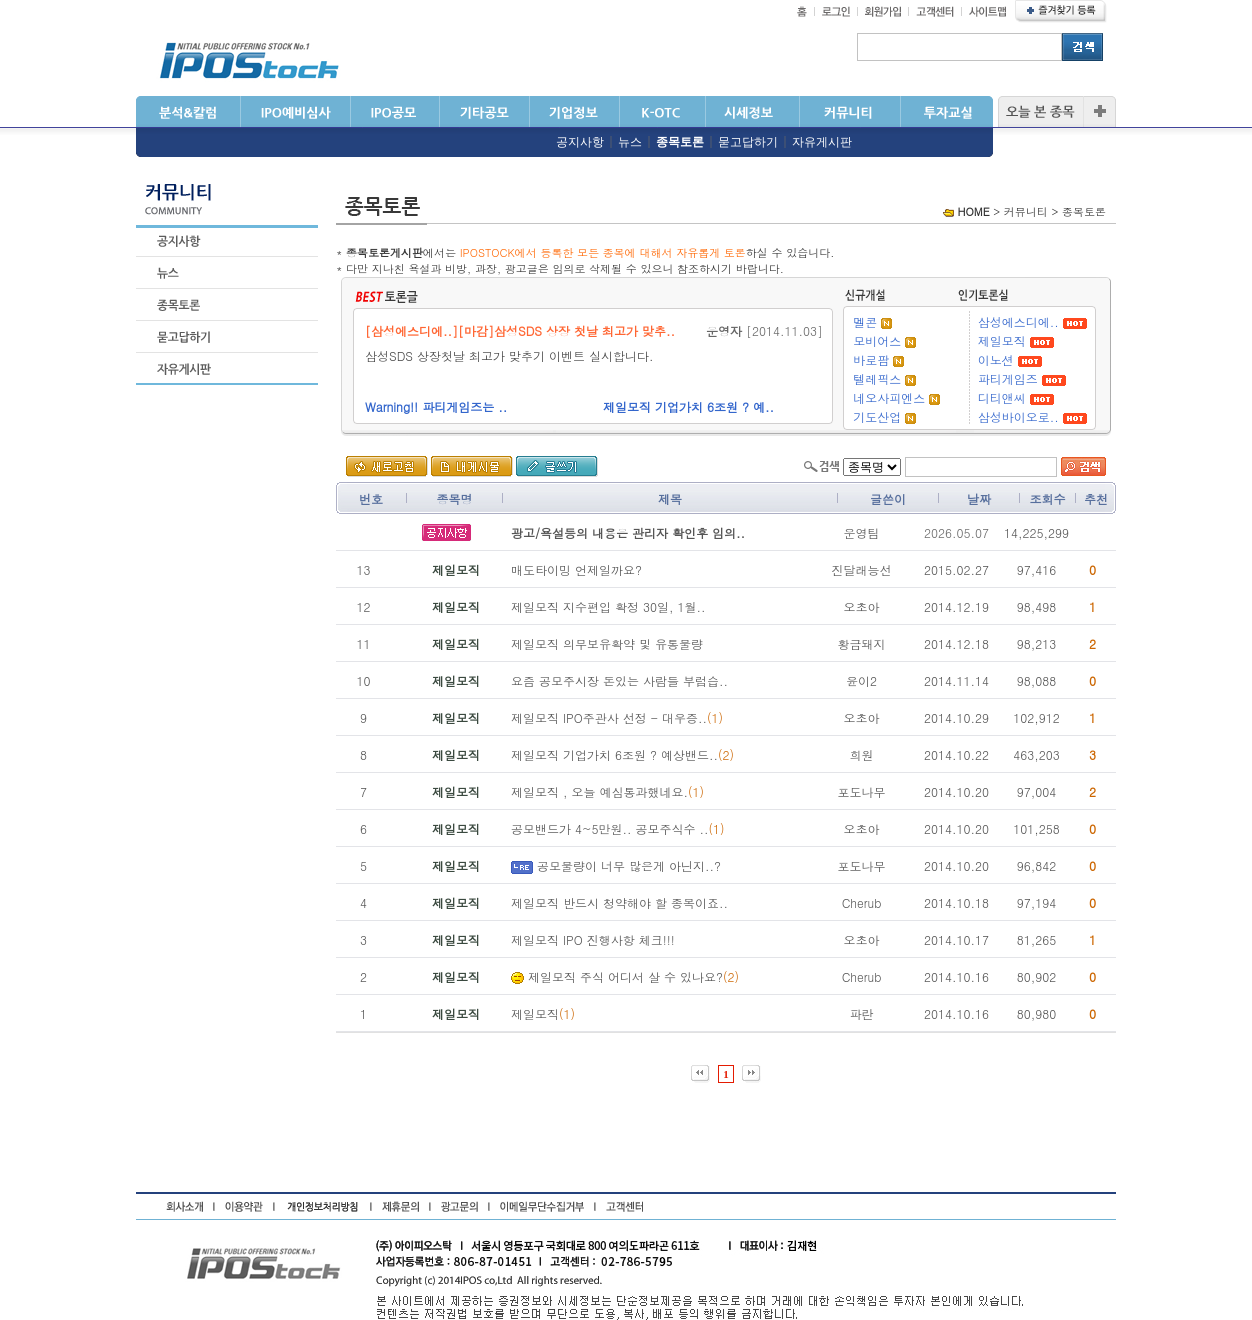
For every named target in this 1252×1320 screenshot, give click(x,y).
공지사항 (580, 142)
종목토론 (680, 142)
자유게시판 (822, 142)
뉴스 (630, 142)
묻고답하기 (748, 142)
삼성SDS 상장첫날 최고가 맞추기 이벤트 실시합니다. (517, 355)
